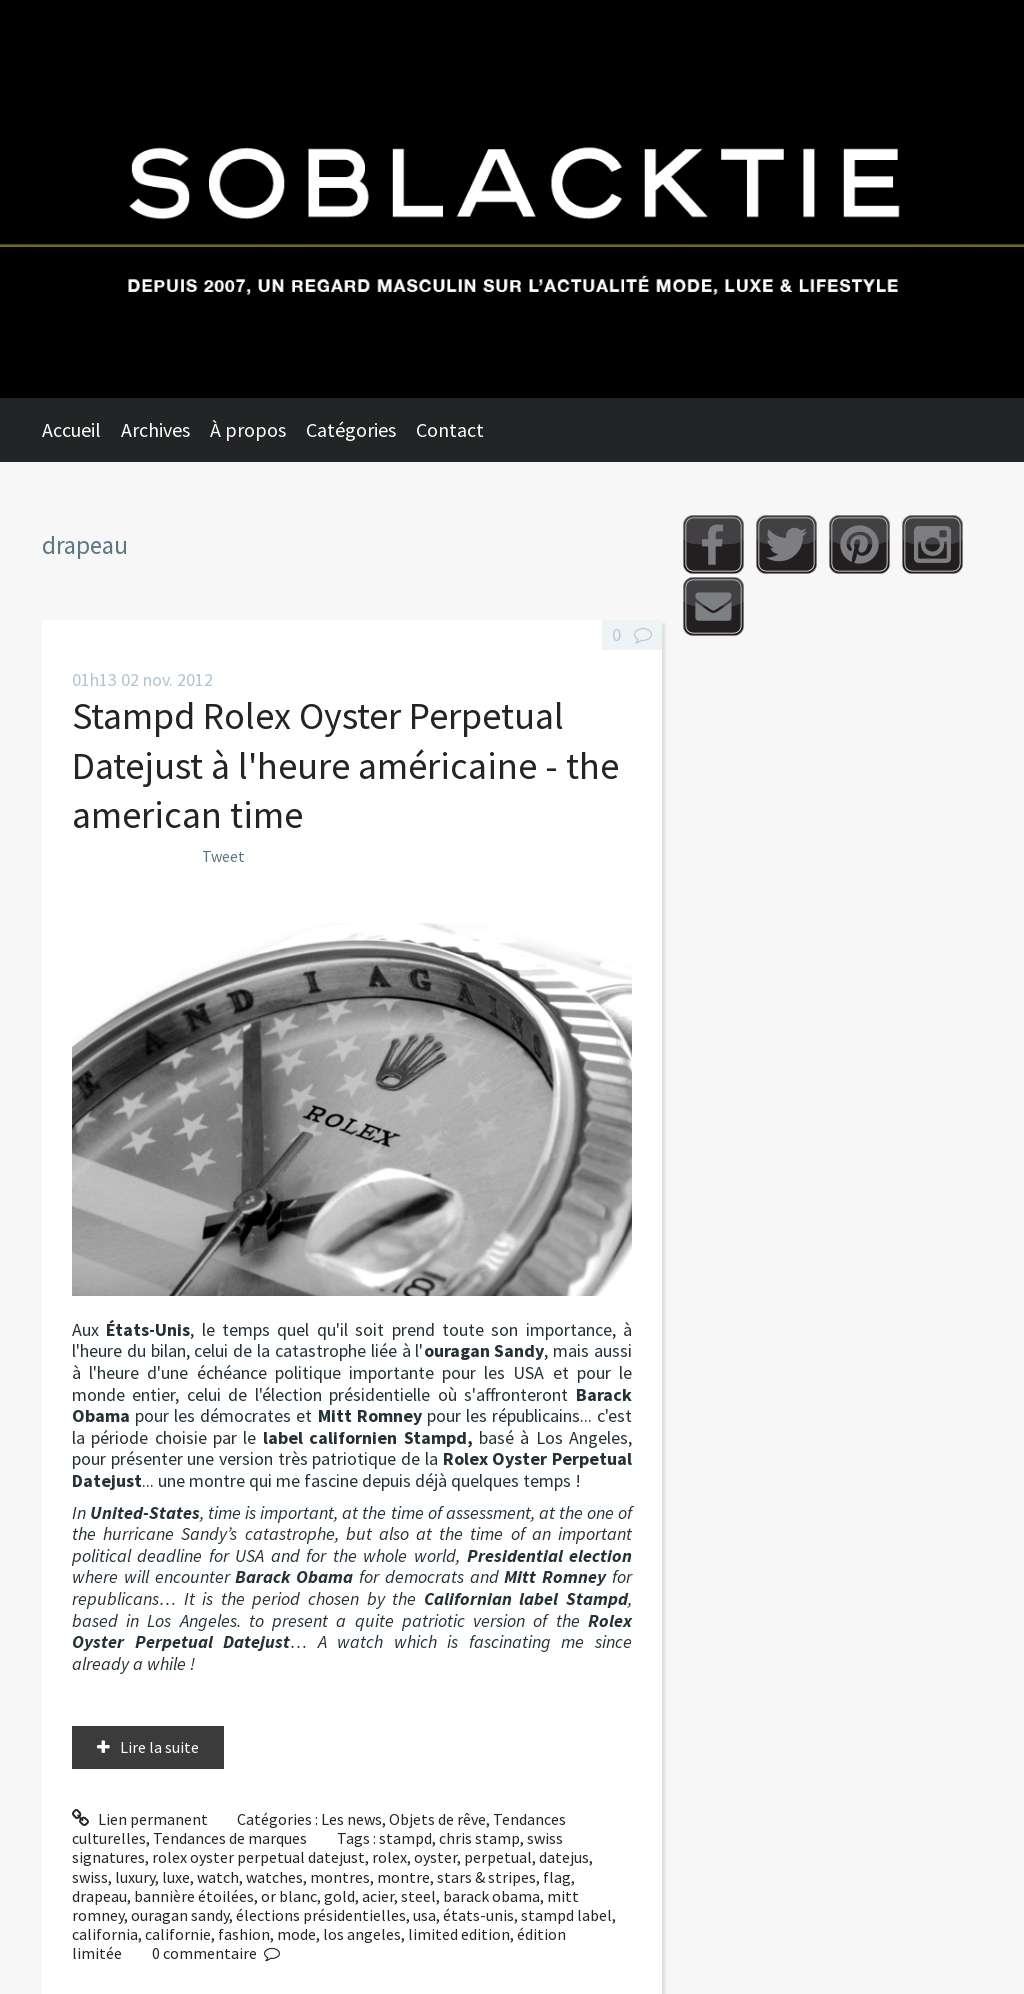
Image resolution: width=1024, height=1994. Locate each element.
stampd (405, 1838)
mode (296, 1934)
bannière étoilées (194, 1896)
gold (339, 1896)
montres (340, 1877)
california (105, 1934)
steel (418, 1896)
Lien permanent (140, 1819)
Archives (155, 429)
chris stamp (479, 1838)
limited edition (459, 1934)
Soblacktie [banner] (512, 199)
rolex (389, 1857)
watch (218, 1877)
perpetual (498, 1857)
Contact (450, 429)
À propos (248, 429)
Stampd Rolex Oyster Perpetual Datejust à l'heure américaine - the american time (345, 765)
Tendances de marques (230, 1838)
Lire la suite (159, 1747)
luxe (176, 1877)
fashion (244, 1934)
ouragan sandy (180, 1915)
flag (557, 1877)
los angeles (362, 1934)
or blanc (289, 1896)
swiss (90, 1877)
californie (178, 1934)
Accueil (71, 429)
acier (378, 1896)
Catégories (351, 429)
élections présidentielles (321, 1915)
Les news (351, 1819)
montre (403, 1877)
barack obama (491, 1896)
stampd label (566, 1915)
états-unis (478, 1915)
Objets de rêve (437, 1819)
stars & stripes (486, 1877)
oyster (435, 1857)
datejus (564, 1857)
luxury (135, 1877)
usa (424, 1915)
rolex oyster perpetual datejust (258, 1857)
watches (274, 1877)
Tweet (223, 856)
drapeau (99, 1896)
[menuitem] (81, 430)
